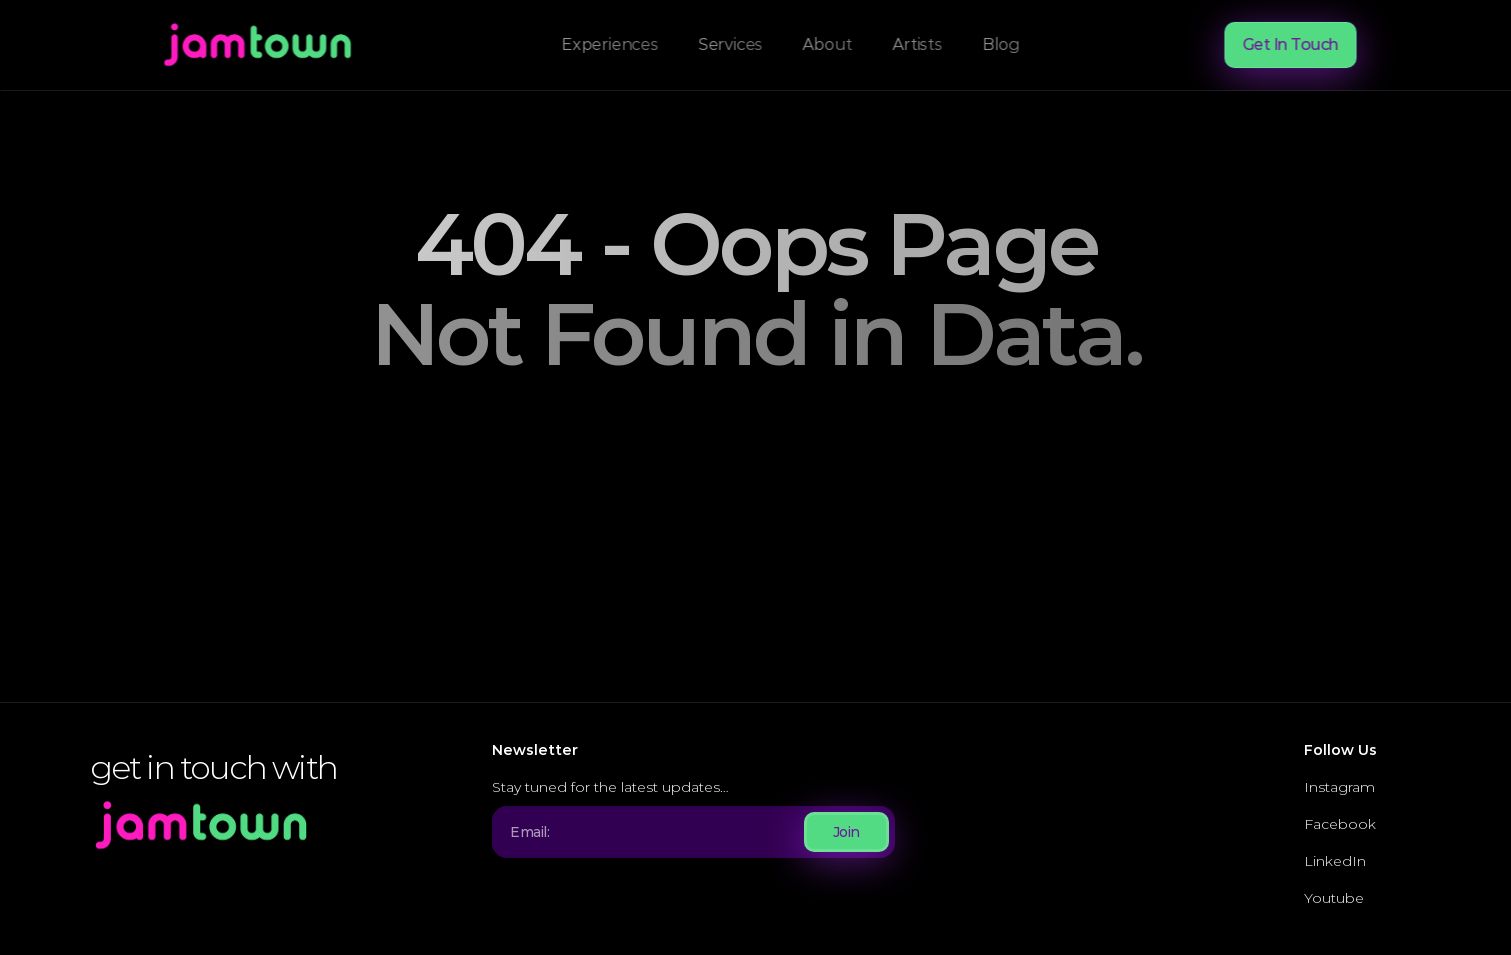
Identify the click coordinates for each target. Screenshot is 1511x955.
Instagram (1339, 787)
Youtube (1334, 898)
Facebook (1340, 824)
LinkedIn (1335, 861)
